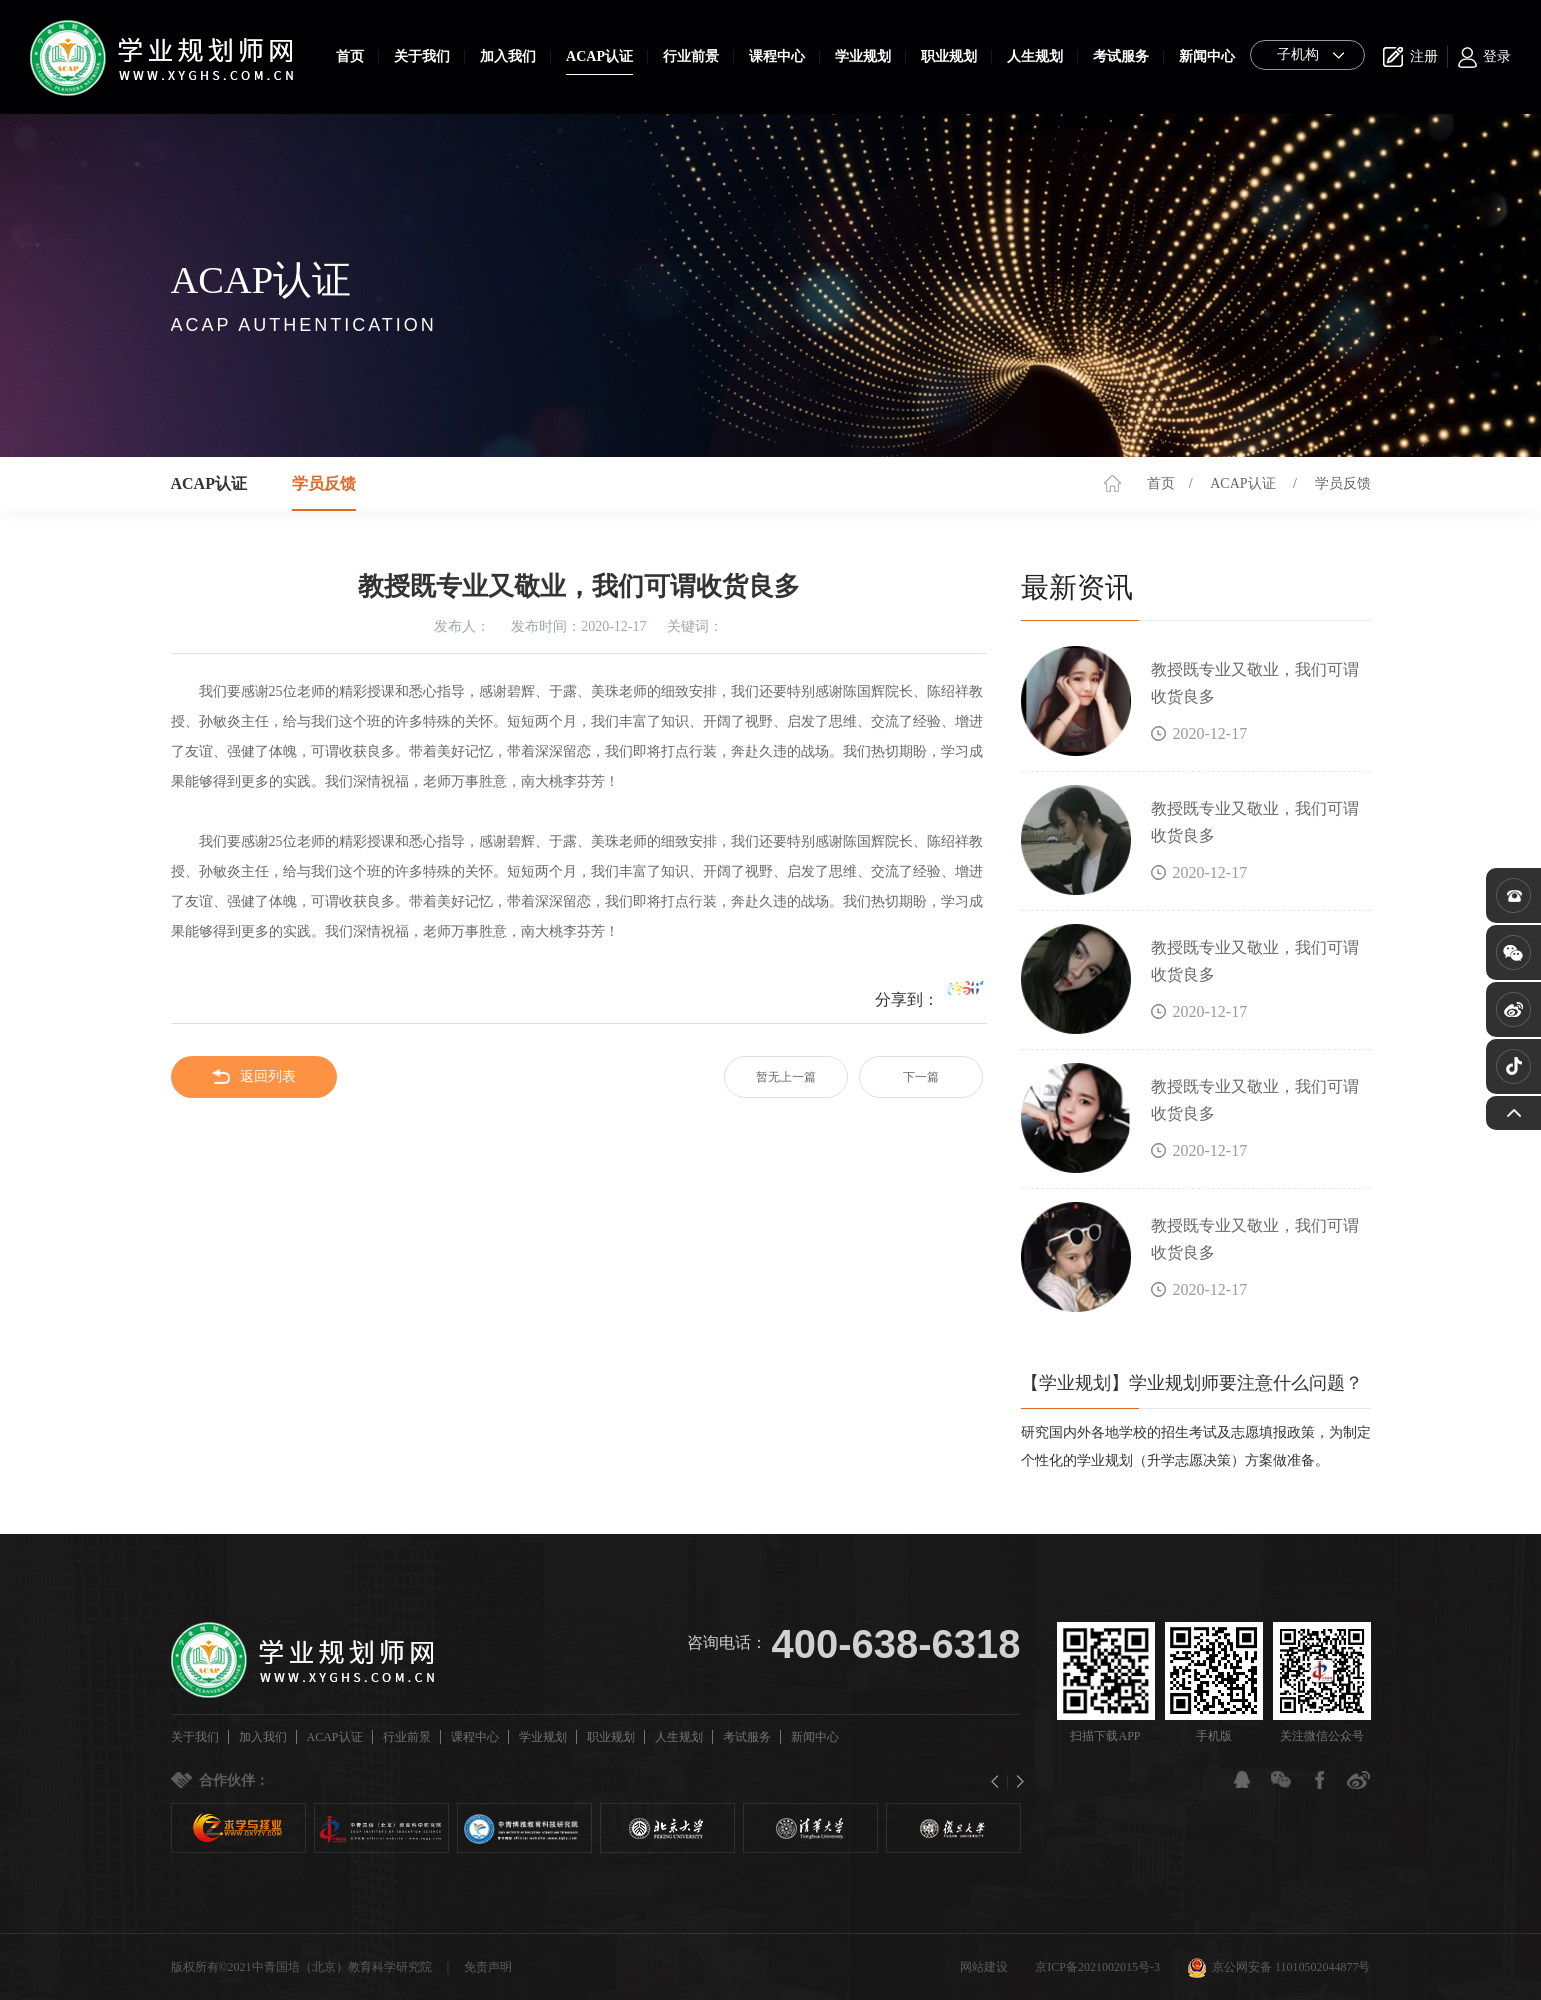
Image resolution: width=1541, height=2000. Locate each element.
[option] (238, 1828)
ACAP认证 (599, 56)
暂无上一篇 (786, 1077)
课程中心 (777, 56)
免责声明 (488, 1967)
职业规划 (949, 56)
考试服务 (1121, 56)
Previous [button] (999, 1782)
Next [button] (1015, 1782)
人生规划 (1035, 56)
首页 (350, 56)
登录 (1497, 56)
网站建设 (984, 1967)
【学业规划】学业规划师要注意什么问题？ (1192, 1383)
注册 (1424, 56)
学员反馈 (1343, 483)
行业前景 (691, 56)
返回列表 (254, 1076)
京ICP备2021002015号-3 (1097, 1967)
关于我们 (422, 56)
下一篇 (921, 1077)
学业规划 (863, 56)
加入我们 (508, 56)
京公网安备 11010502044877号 (1279, 1967)
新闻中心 (1207, 56)
